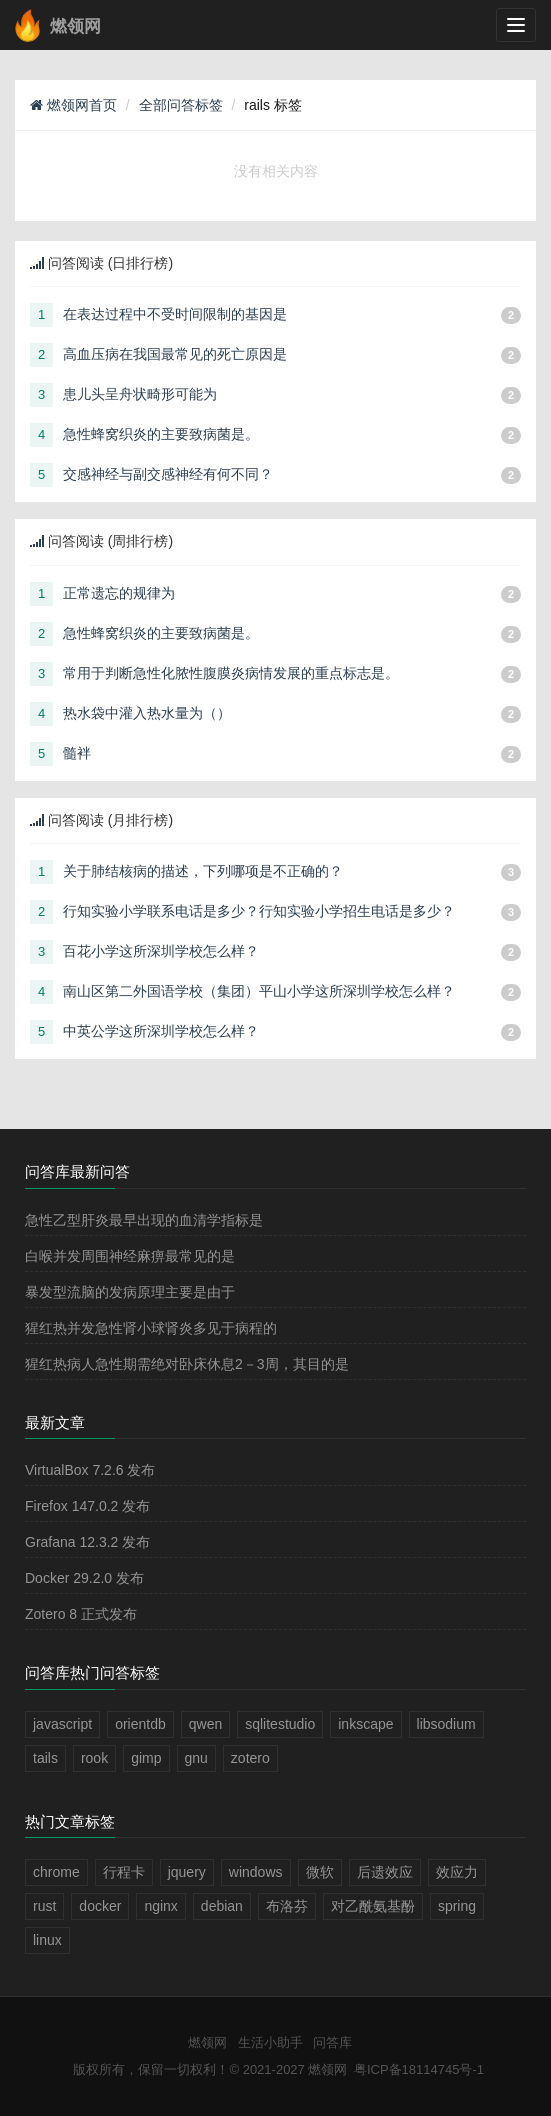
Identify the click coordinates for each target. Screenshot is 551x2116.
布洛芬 (287, 1906)
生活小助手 (270, 2042)
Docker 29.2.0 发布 (84, 1578)
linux (47, 1940)
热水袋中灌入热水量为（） (147, 713)
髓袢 (77, 753)
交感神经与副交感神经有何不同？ (168, 474)
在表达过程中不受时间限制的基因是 (175, 314)
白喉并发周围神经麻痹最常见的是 (130, 1256)
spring (457, 1906)
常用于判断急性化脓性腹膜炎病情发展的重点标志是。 (231, 673)
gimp (146, 1758)
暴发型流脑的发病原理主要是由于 (130, 1292)
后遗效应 (385, 1872)
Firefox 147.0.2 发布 (87, 1506)
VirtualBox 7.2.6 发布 (90, 1470)
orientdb (140, 1724)
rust (44, 1906)
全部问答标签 (181, 105)
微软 (320, 1872)
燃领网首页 (73, 105)
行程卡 (124, 1872)
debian (222, 1906)
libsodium (446, 1724)
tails (45, 1758)
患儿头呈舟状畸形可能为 (140, 394)
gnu (196, 1758)
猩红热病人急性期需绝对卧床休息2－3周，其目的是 (187, 1364)
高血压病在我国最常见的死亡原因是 (175, 354)
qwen (205, 1724)
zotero (250, 1758)
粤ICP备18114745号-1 (419, 2069)
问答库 (332, 2042)
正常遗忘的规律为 (119, 593)
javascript (62, 1724)
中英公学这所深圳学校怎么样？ (161, 1031)
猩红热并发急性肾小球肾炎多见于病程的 (151, 1328)
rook (94, 1758)
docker (100, 1906)
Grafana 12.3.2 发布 (87, 1542)
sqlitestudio (280, 1724)
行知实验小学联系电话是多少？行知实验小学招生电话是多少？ (259, 911)
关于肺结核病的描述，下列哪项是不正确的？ (203, 871)
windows (256, 1872)
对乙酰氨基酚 (373, 1906)
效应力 (457, 1872)
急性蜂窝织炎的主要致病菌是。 (161, 434)
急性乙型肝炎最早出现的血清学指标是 (144, 1220)
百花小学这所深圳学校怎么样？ (161, 951)
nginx (160, 1906)
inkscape (365, 1724)
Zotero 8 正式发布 (81, 1614)
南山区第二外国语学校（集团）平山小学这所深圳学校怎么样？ (259, 991)
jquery (187, 1872)
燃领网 (207, 2042)
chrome (56, 1872)
